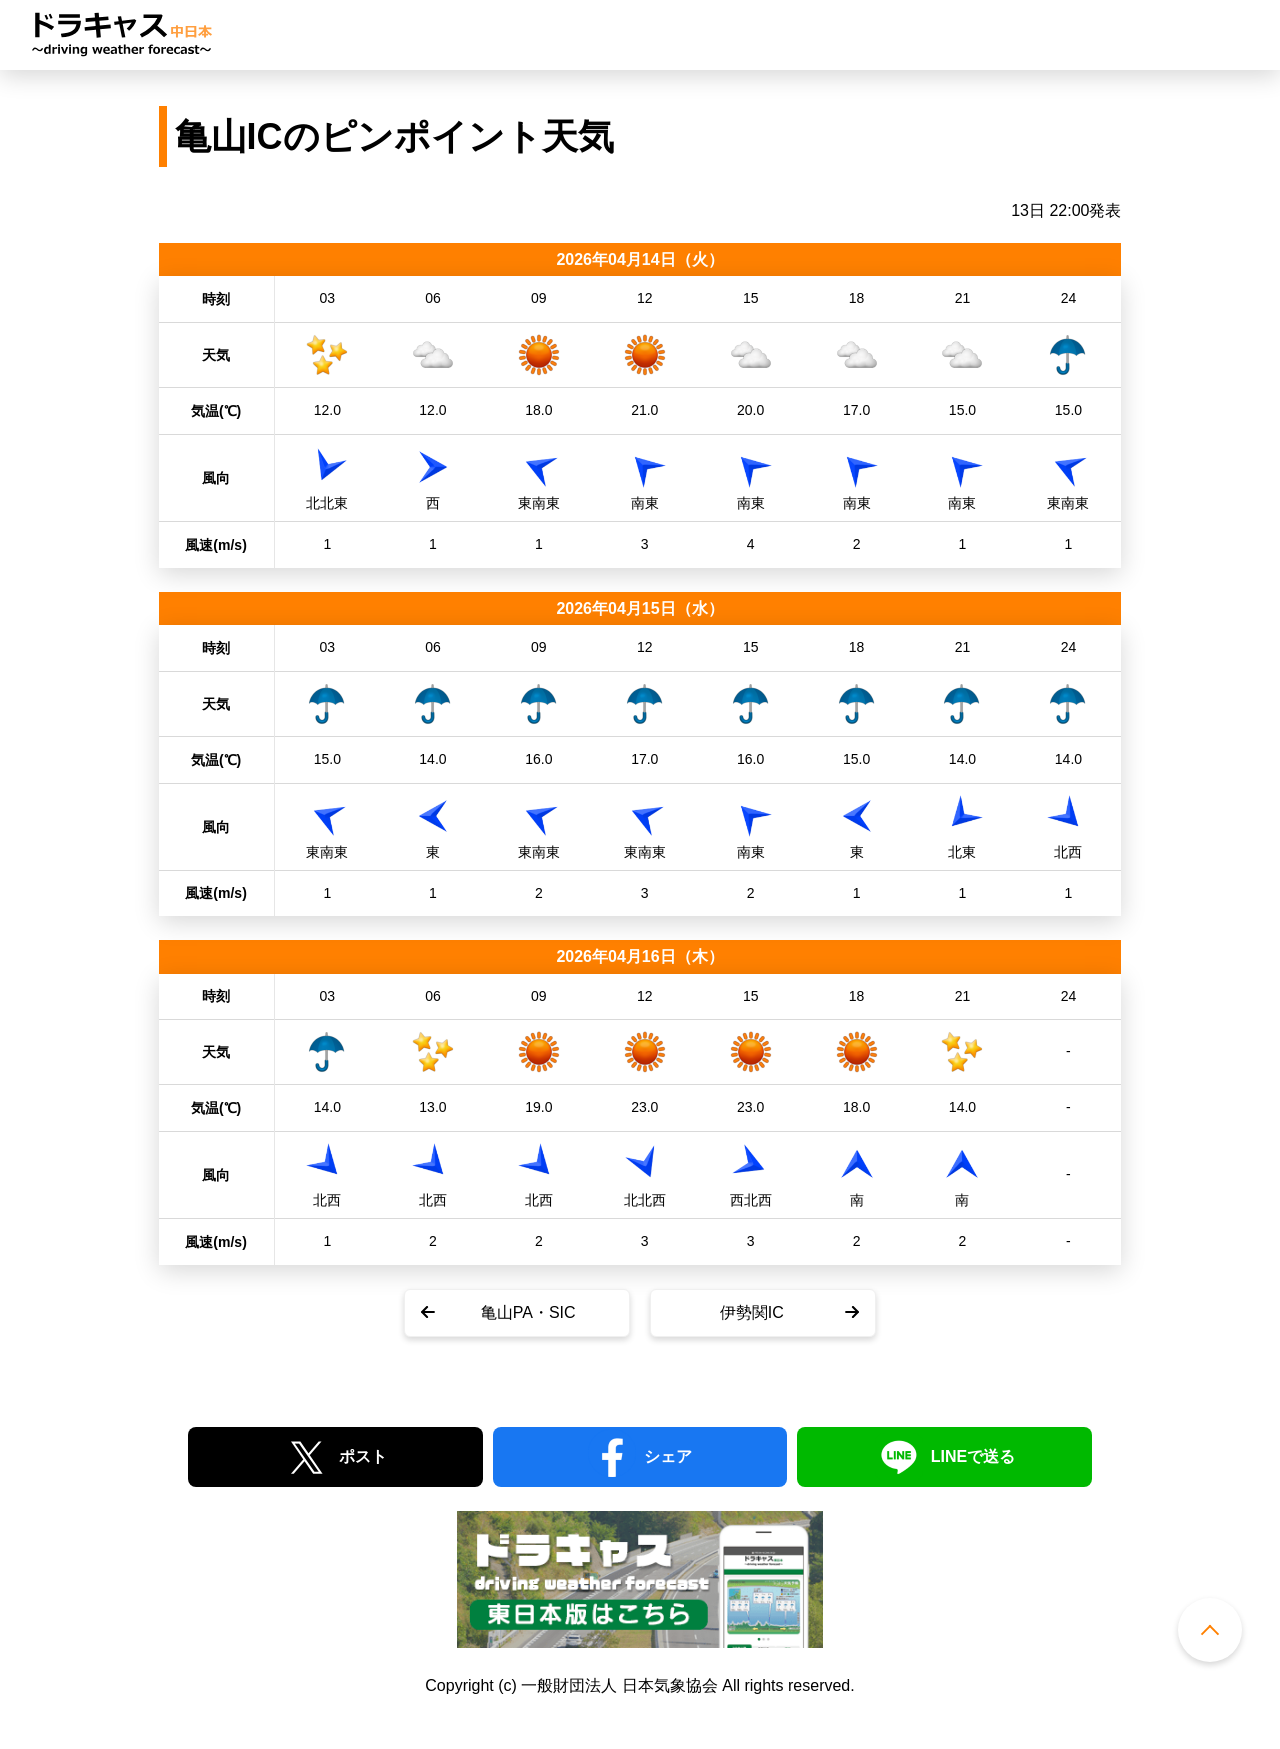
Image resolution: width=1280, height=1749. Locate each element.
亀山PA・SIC (528, 1312)
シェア (668, 1456)
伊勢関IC (752, 1312)
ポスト (363, 1456)
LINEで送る (973, 1456)
